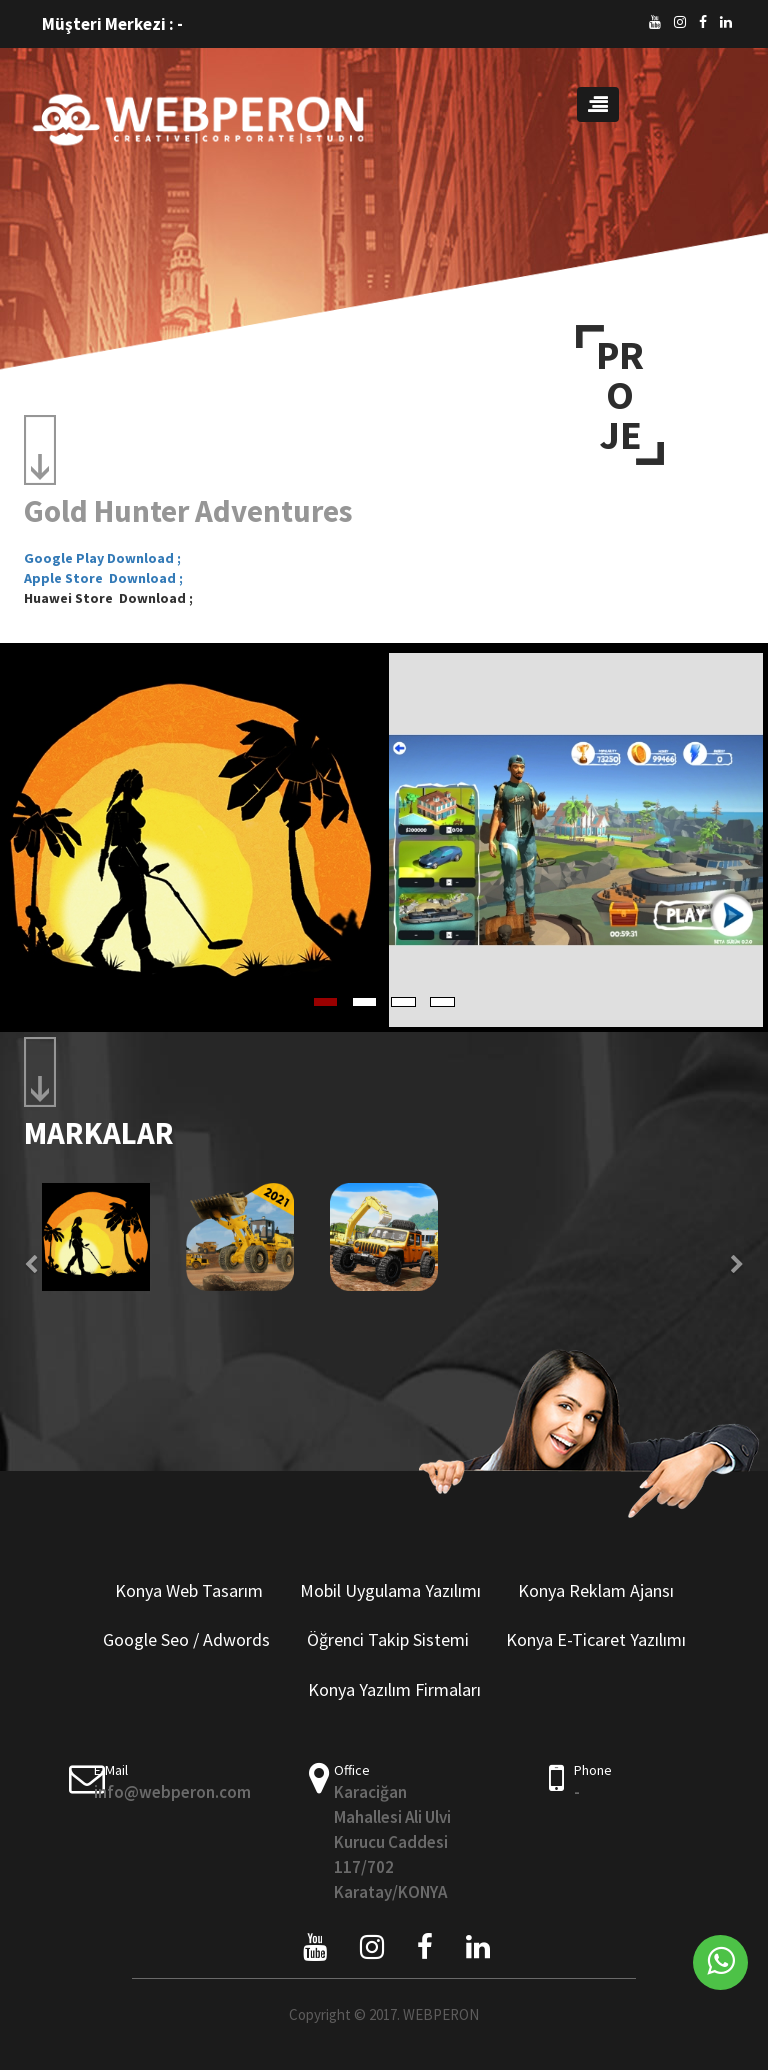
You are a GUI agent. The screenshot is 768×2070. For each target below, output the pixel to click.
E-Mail (111, 1770)
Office (352, 1770)
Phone (593, 1770)
